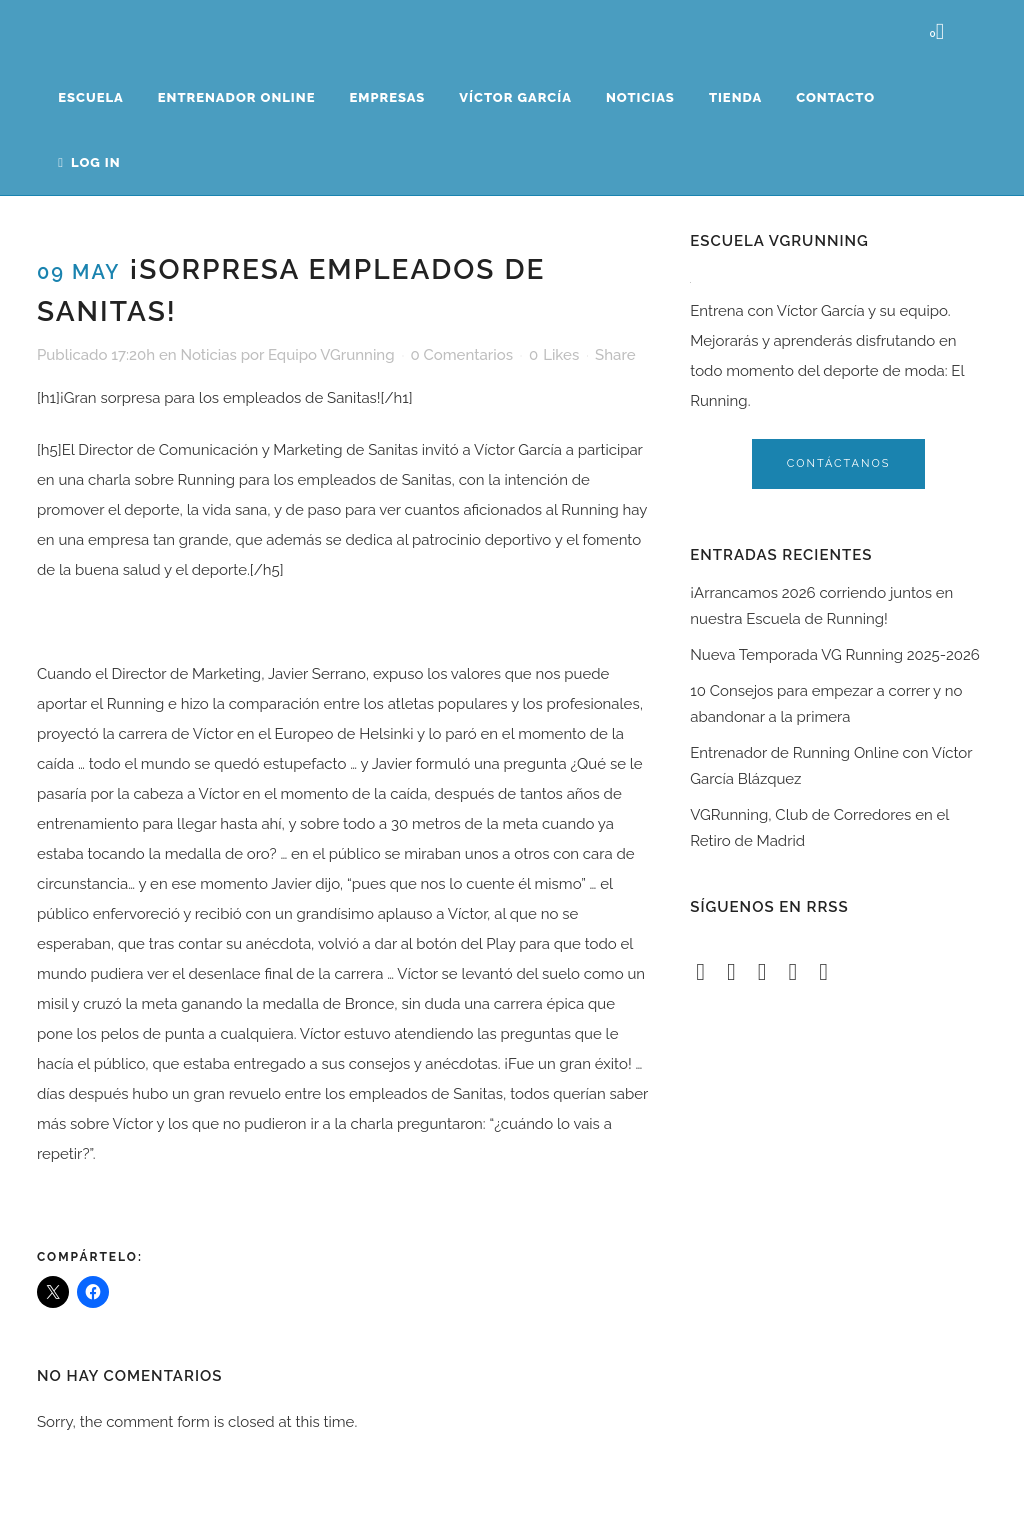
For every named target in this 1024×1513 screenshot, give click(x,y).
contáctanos (839, 463)
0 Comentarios (461, 355)
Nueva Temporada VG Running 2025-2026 (835, 655)
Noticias (208, 355)
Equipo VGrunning (331, 355)
